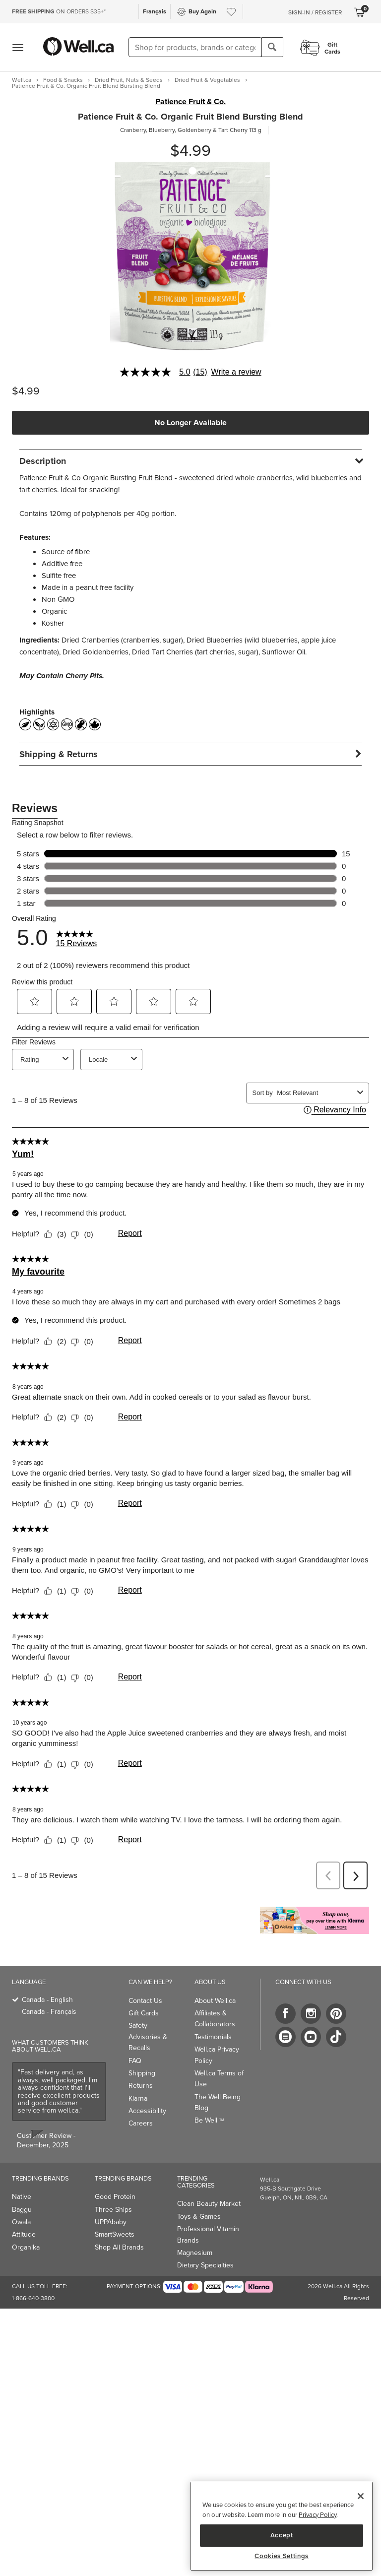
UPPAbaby (111, 2222)
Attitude (24, 2234)
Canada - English (47, 2000)
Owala (21, 2222)
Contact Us (145, 2001)
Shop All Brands (119, 2247)
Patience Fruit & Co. (190, 101)
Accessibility (147, 2111)
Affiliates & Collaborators (214, 2018)
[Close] (361, 2496)
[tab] (190, 461)
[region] (281, 2526)
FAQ (134, 2061)
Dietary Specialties (205, 2265)
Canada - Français (49, 2011)
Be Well (209, 2120)
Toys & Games (199, 2216)
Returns (140, 2085)
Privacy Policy (317, 2514)
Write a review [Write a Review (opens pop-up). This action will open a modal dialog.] (236, 372)
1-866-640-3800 (33, 2298)
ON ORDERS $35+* (59, 11)
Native (21, 2196)
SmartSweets (114, 2234)
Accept (281, 2535)
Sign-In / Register (315, 12)
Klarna (137, 2098)
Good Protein (115, 2196)
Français (154, 11)
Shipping (141, 2073)
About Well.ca (215, 2001)
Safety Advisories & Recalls (147, 2036)
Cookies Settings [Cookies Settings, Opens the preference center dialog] (281, 2556)
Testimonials (213, 2037)
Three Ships (113, 2209)
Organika (26, 2247)
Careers (140, 2123)
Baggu (22, 2209)
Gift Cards (143, 2013)
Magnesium (194, 2253)
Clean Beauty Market (209, 2203)
